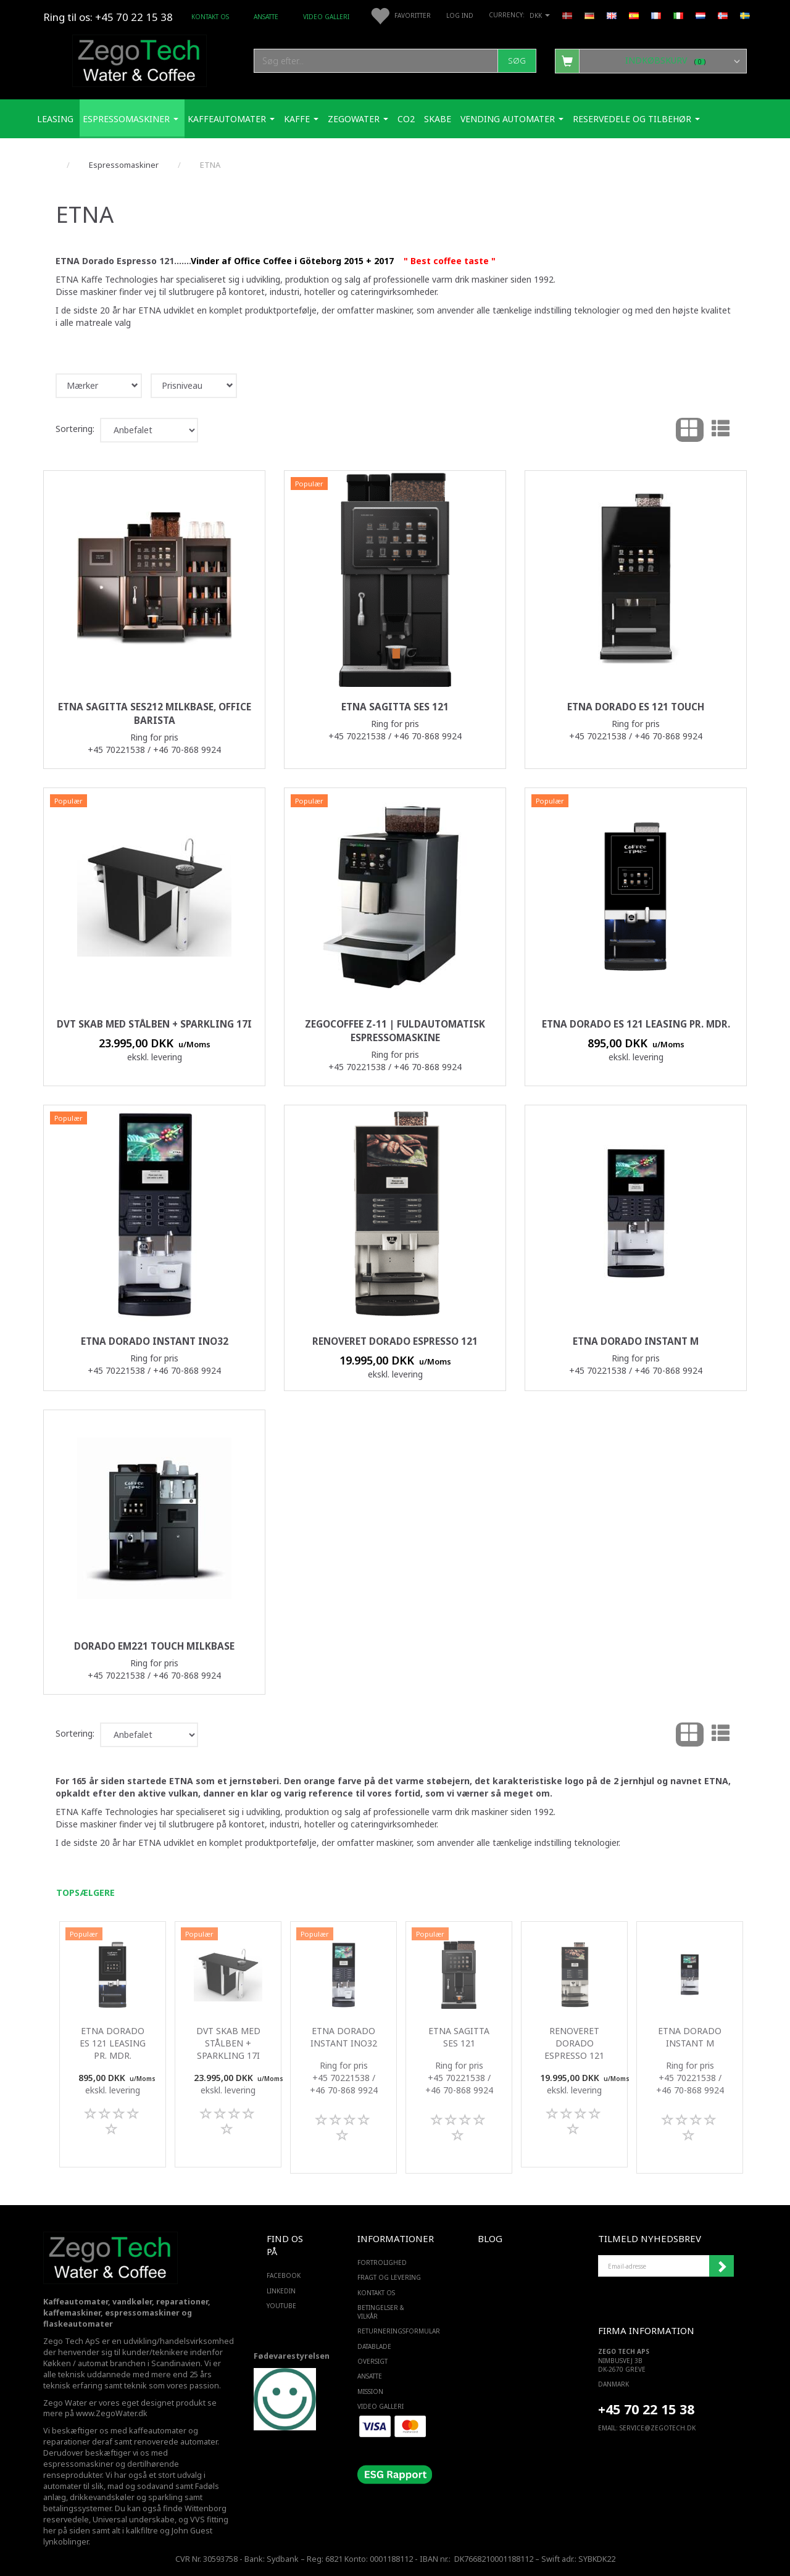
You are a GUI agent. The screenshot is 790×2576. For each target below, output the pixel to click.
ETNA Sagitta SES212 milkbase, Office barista (154, 713)
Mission (370, 2391)
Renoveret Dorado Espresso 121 (395, 1341)
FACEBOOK (284, 2275)
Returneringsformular (392, 2331)
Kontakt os (210, 16)
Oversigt (372, 2361)
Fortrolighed (382, 2262)
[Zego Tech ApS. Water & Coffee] (139, 59)
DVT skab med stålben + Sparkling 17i (154, 1024)
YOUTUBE (281, 2305)
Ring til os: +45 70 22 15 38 (108, 17)
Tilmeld (721, 2266)
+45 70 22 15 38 (646, 2409)
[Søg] (516, 61)
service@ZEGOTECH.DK (658, 2428)
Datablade (374, 2346)
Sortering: (75, 428)
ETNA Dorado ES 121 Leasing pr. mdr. (636, 1024)
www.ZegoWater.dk (112, 2413)
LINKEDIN (281, 2291)
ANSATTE (266, 16)
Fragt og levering (389, 2277)
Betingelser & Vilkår (380, 2311)
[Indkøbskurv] (650, 60)
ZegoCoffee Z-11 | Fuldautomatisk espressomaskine (395, 1031)
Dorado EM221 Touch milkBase (154, 1646)
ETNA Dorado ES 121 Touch (635, 706)
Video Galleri (326, 16)
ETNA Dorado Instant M (636, 1341)
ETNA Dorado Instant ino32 (154, 1341)
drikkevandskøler (102, 2497)
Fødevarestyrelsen (292, 2356)
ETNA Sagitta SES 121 (395, 706)
